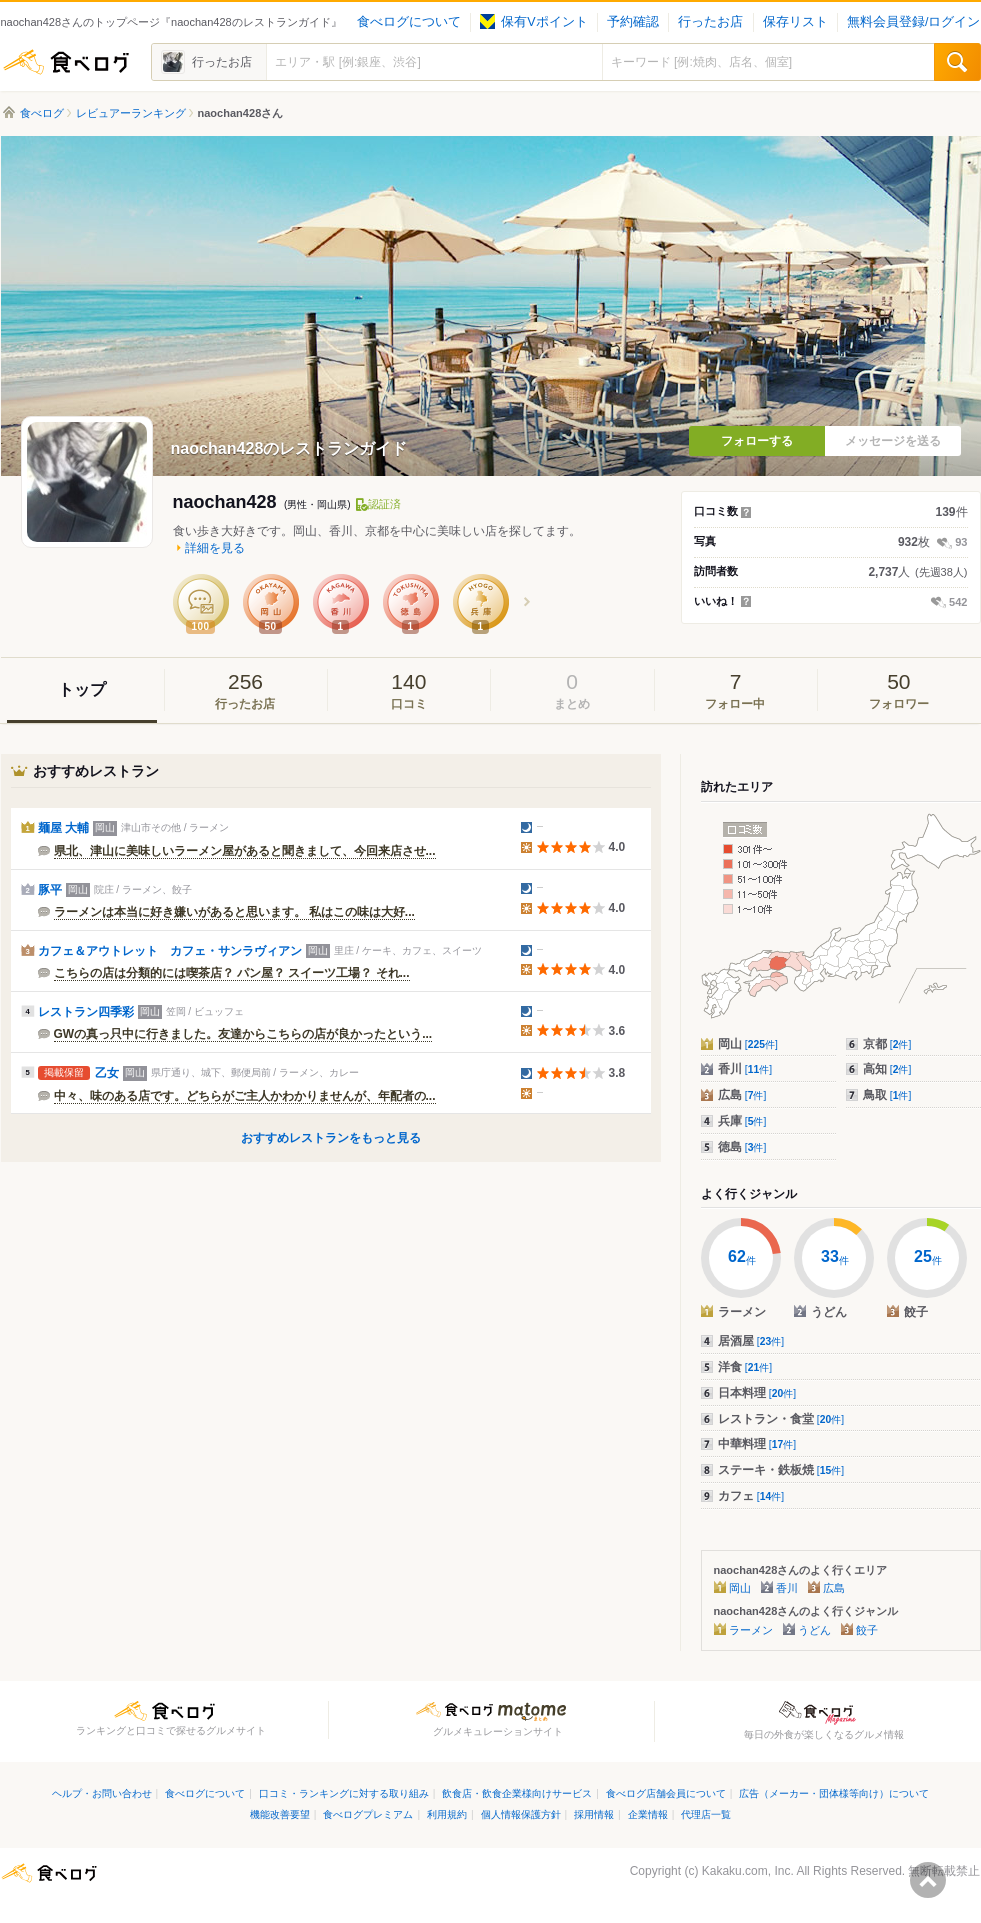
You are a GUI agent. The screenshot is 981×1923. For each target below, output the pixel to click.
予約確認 (633, 22)
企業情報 (648, 1814)
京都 (887, 1044)
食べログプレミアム (368, 1814)
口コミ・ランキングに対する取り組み (344, 1793)
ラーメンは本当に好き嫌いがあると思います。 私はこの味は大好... (234, 912)
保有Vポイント (533, 22)
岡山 (748, 1044)
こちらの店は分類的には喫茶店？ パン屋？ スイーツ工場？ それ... (232, 973)
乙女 (107, 1073)
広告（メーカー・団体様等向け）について (834, 1793)
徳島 (742, 1147)
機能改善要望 (280, 1814)
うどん (814, 1630)
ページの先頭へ (928, 1880)
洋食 (745, 1367)
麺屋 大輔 (63, 828)
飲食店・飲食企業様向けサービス (517, 1793)
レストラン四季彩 (86, 1012)
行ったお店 (710, 22)
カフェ (751, 1496)
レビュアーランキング (131, 113)
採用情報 (594, 1814)
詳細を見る (215, 548)
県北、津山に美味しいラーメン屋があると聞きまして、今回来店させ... (245, 851)
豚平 (50, 890)
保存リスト (795, 22)
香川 (745, 1069)
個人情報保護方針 (521, 1814)
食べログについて (409, 22)
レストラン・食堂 (781, 1419)
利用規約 (447, 1814)
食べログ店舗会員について (666, 1793)
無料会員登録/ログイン (913, 22)
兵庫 (742, 1121)
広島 (742, 1095)
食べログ (66, 62)
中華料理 (757, 1444)
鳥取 (887, 1095)
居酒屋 (751, 1341)
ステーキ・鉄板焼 (781, 1470)
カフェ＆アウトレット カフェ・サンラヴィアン (170, 951)
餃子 (867, 1630)
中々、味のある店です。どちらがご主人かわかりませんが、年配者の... (245, 1096)
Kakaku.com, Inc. (748, 1871)
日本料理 (757, 1393)
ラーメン (751, 1630)
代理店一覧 (706, 1814)
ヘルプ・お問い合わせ (102, 1793)
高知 (887, 1069)
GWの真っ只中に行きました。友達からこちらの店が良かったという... (243, 1034)
